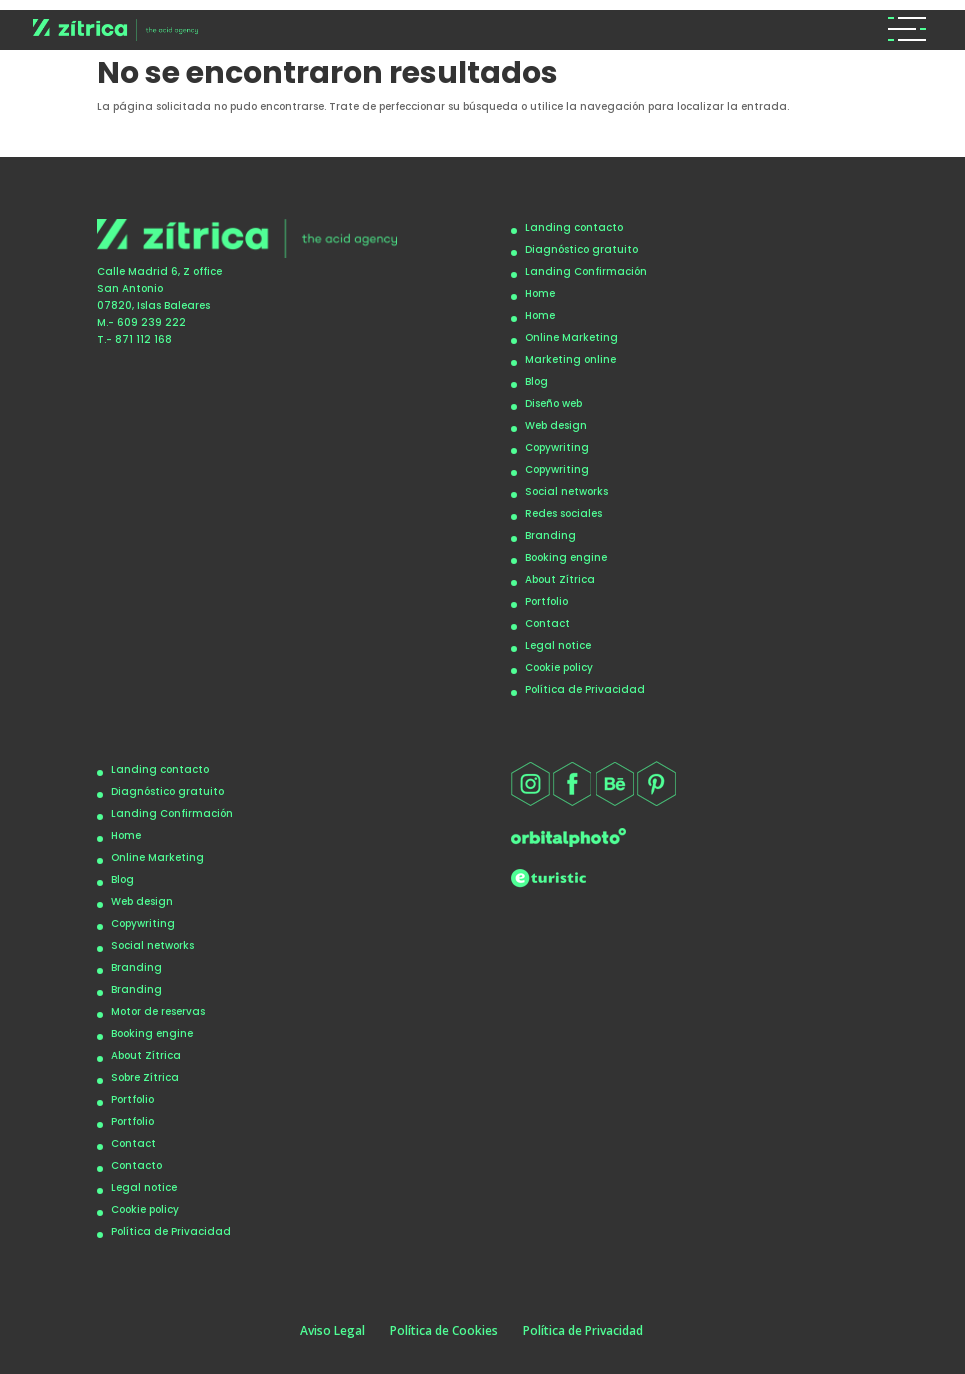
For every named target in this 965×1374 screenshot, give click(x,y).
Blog (536, 381)
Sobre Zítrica (145, 1077)
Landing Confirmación (586, 271)
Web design (556, 425)
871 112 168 (143, 339)
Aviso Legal (332, 1330)
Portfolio (546, 601)
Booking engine (566, 557)
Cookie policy (559, 667)
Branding (550, 535)
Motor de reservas (158, 1011)
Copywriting (557, 447)
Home (540, 293)
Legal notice (558, 645)
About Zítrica (560, 579)
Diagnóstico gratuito (581, 249)
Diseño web (553, 403)
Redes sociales (563, 513)
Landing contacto (574, 227)
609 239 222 (151, 322)
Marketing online (570, 359)
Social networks (566, 491)
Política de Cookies (444, 1330)
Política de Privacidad (585, 689)
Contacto (136, 1165)
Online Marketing (571, 337)
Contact (547, 623)
